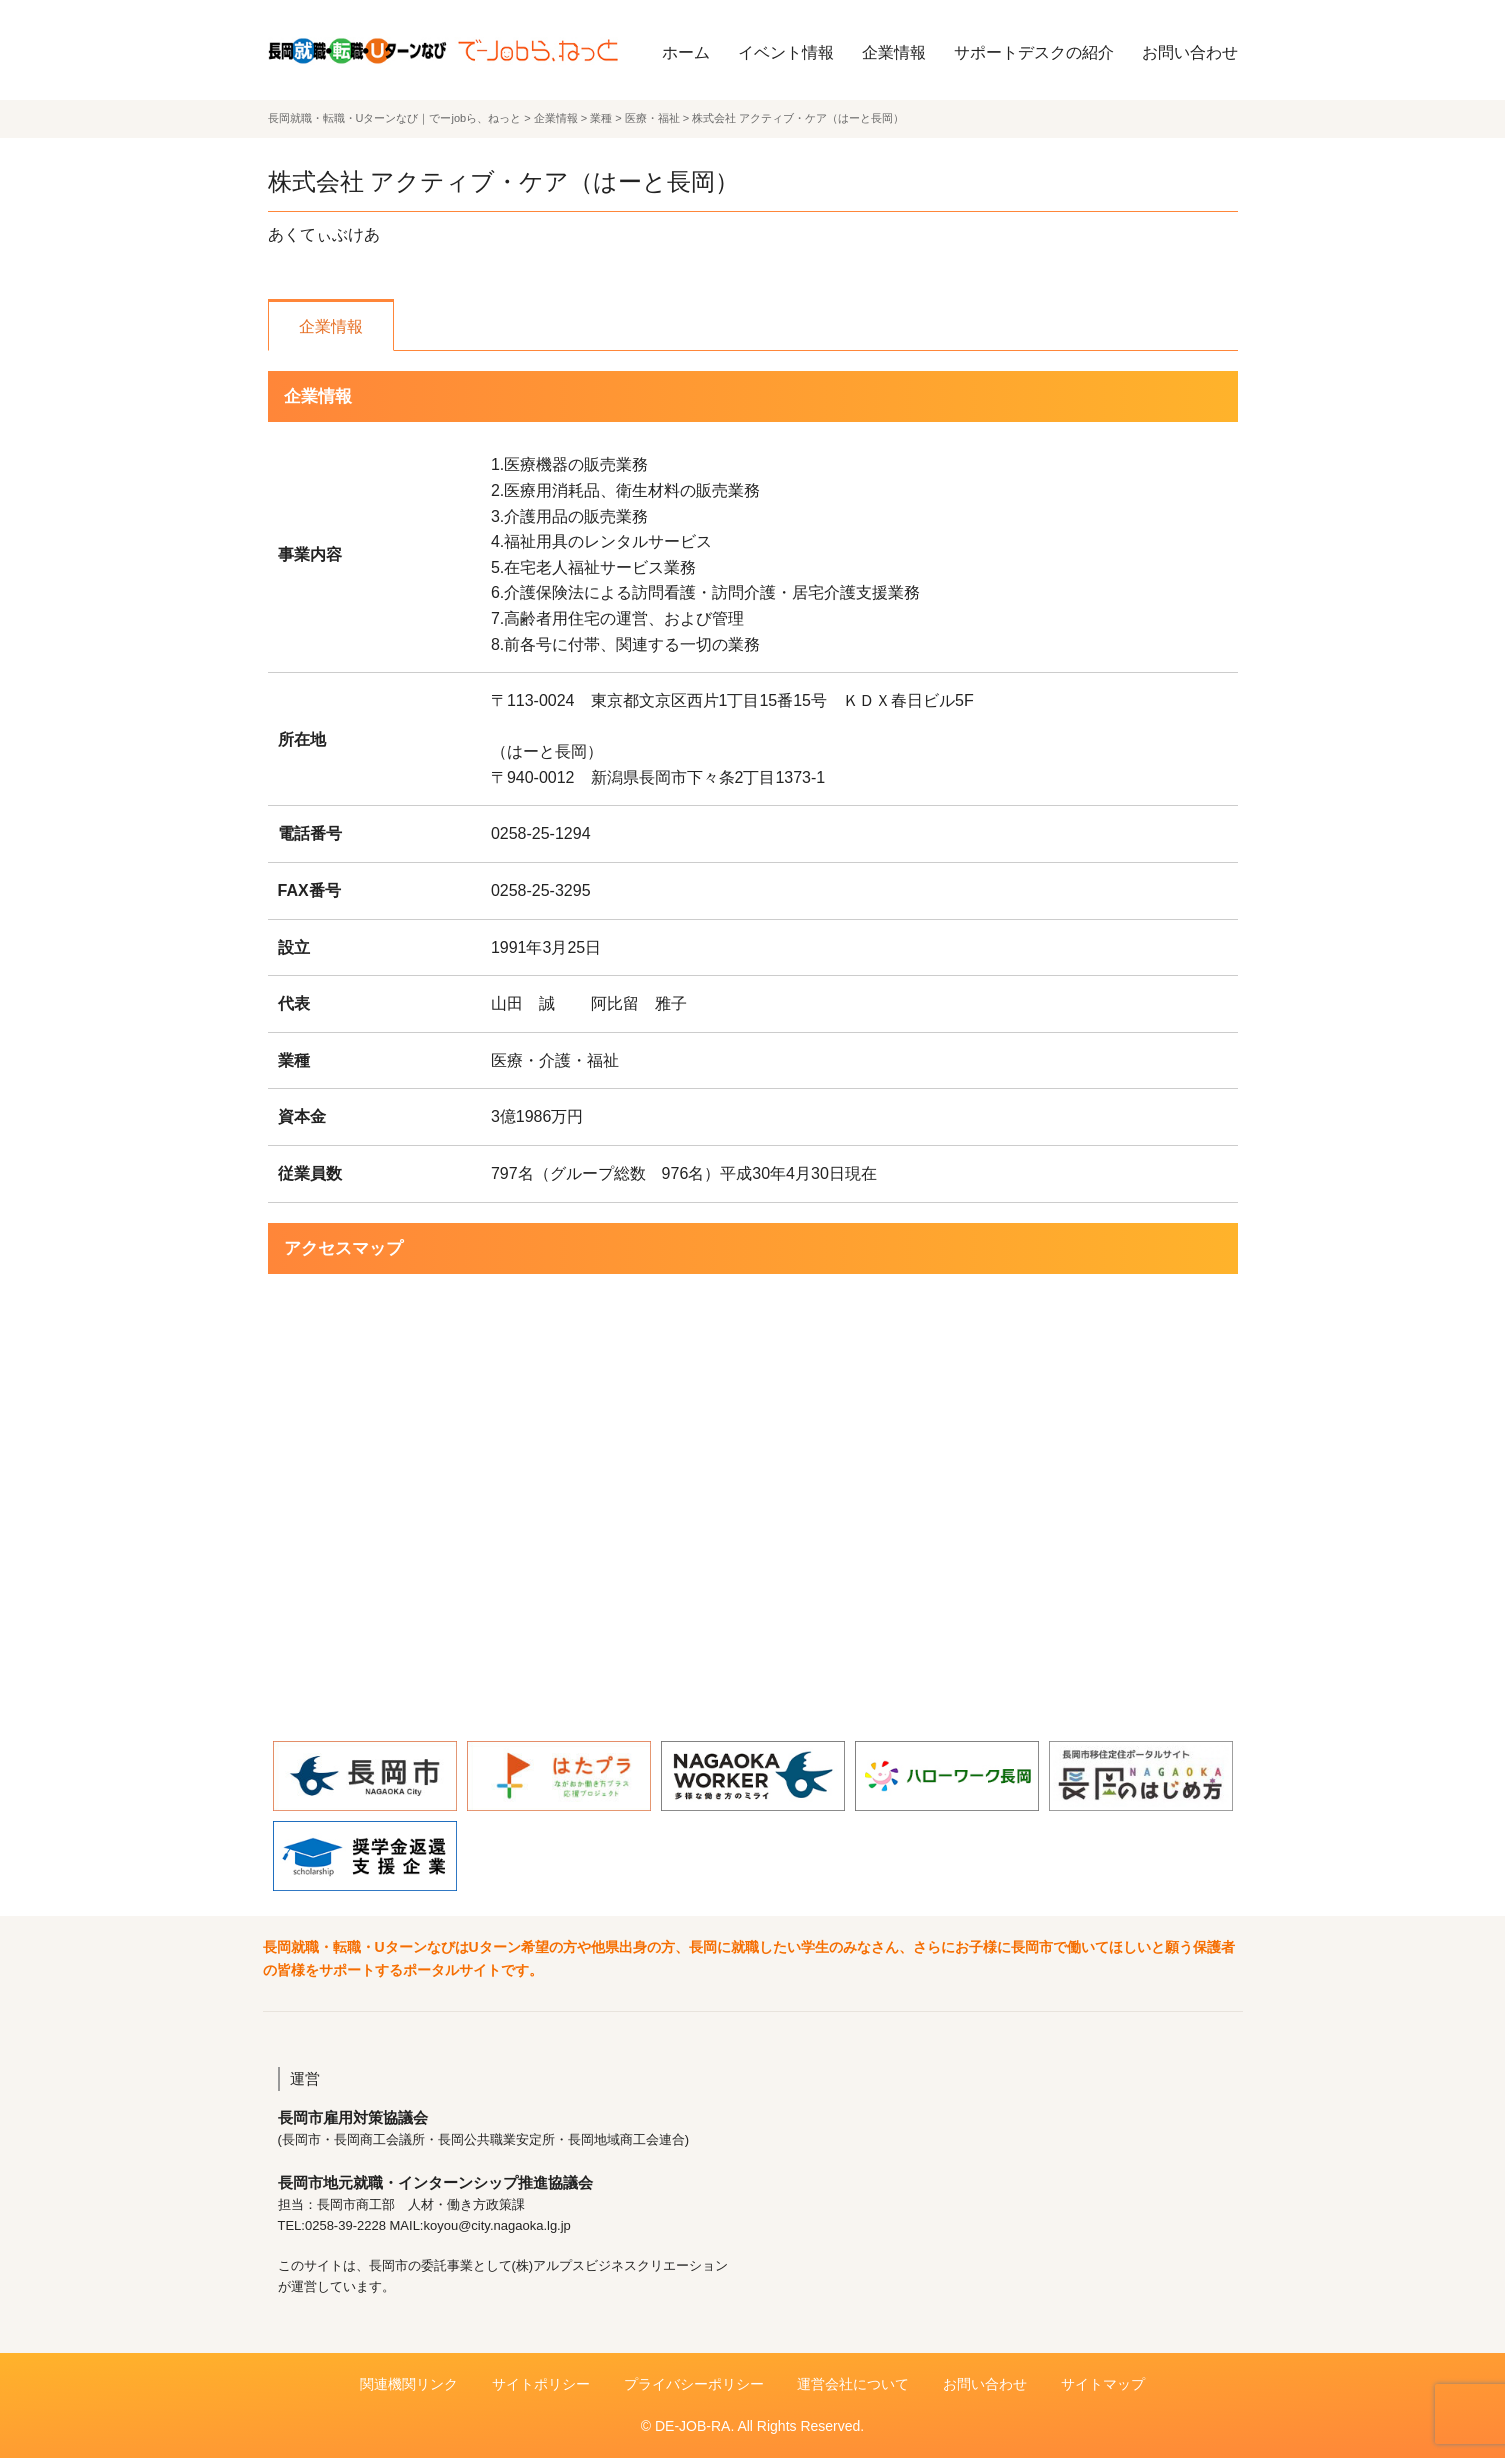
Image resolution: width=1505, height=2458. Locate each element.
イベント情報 (786, 52)
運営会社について (853, 2384)
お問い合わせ (1190, 52)
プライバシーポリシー (694, 2384)
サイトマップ (1103, 2384)
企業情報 (894, 52)
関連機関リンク (409, 2384)
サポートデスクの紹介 (1034, 52)
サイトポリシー (541, 2384)
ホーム (686, 52)
